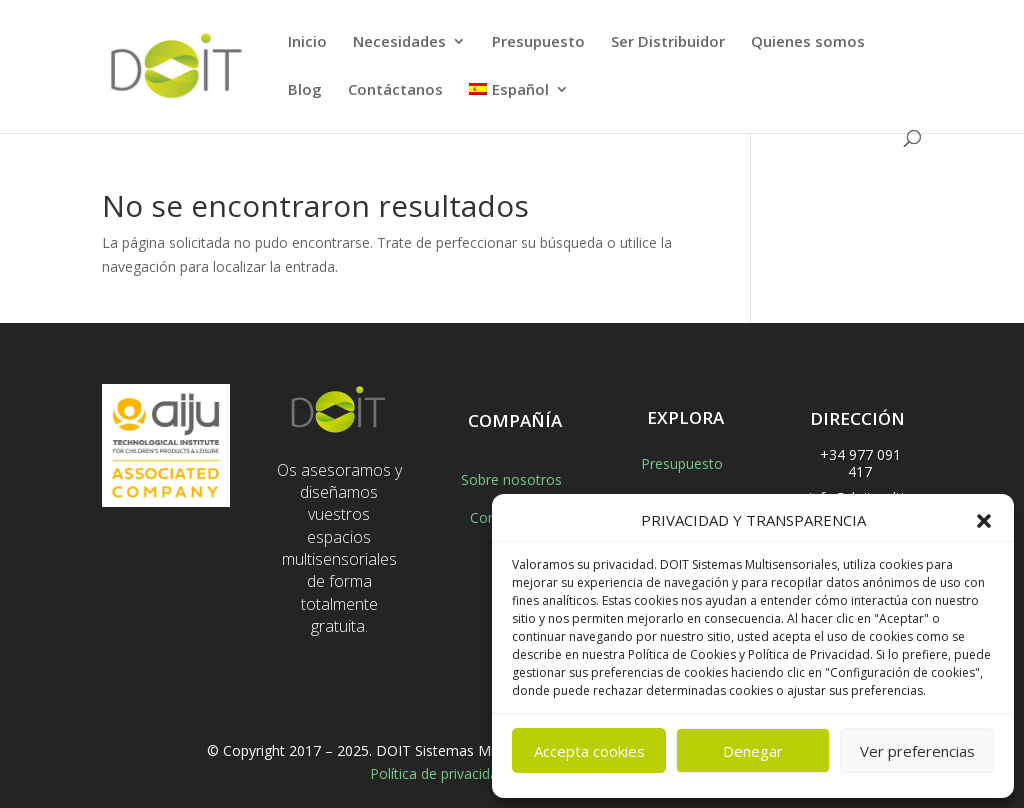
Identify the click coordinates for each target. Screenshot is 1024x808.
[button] (984, 521)
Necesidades (399, 42)
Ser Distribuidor (668, 42)
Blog (305, 90)
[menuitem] (519, 106)
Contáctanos (395, 90)
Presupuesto (538, 42)
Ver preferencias (917, 751)
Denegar (753, 751)
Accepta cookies (589, 751)
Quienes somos (808, 42)
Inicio (307, 42)
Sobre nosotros (511, 479)
